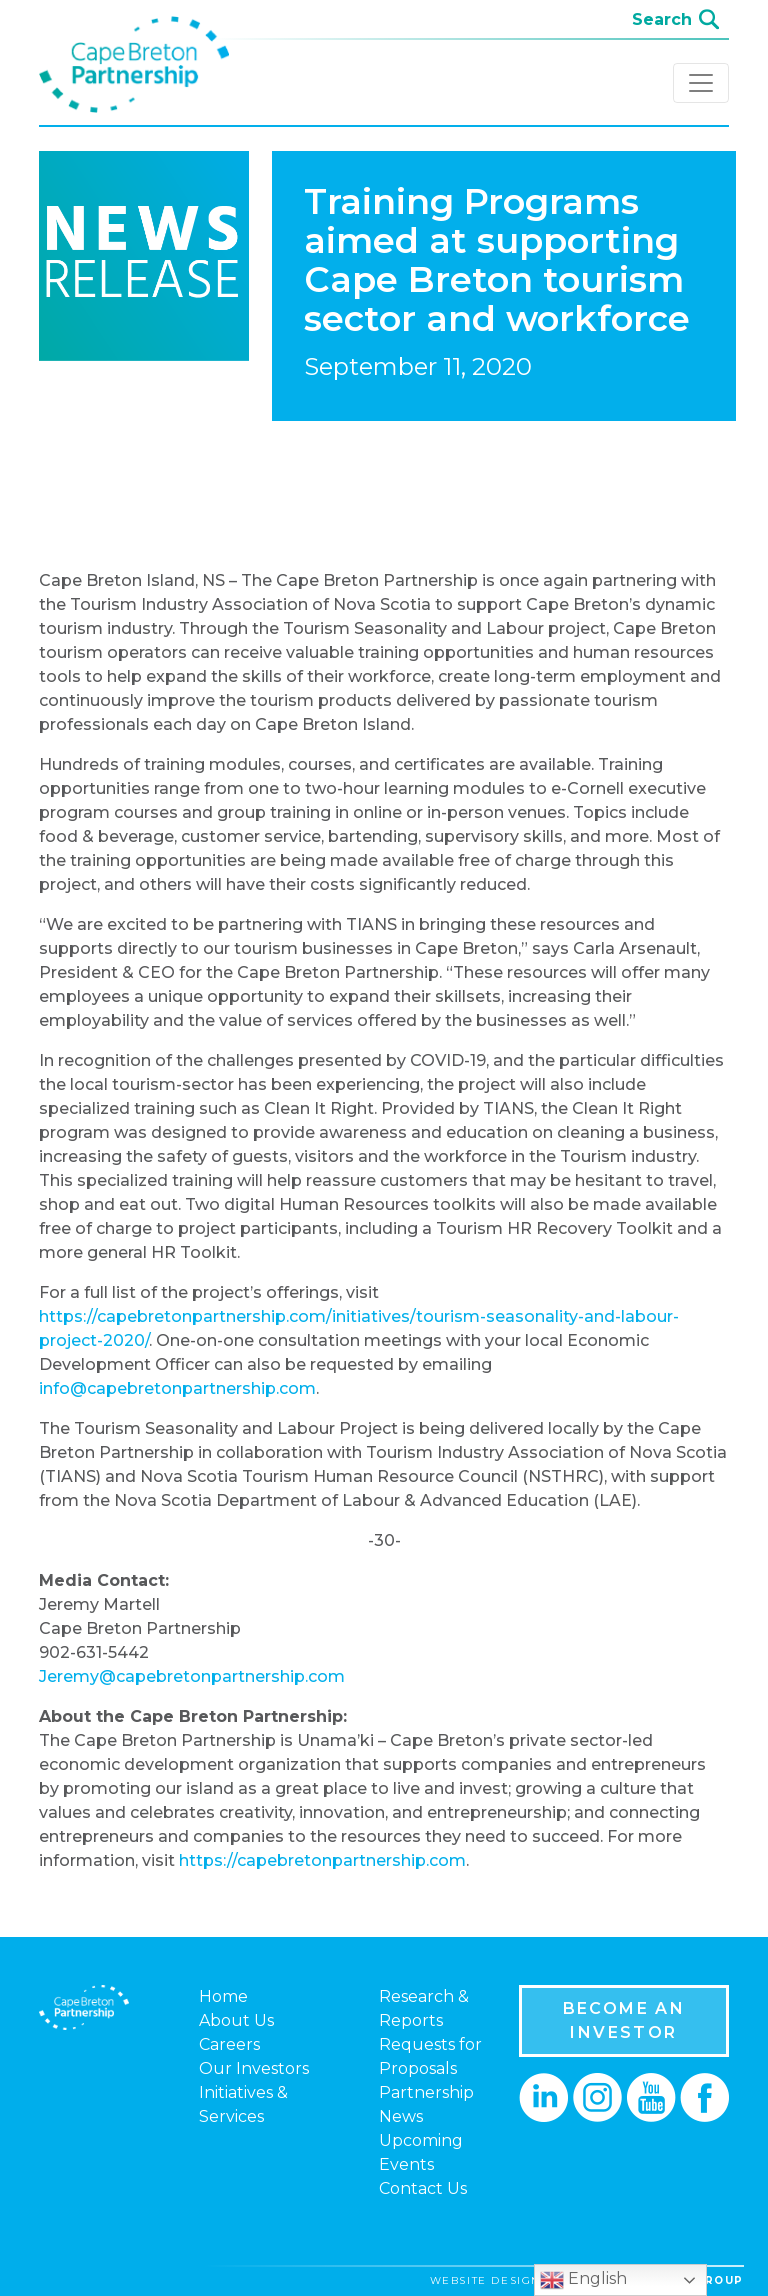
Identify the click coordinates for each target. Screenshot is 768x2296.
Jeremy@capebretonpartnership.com (192, 1676)
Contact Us (423, 2188)
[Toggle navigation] (701, 83)
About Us (236, 2020)
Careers (229, 2044)
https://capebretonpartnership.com (322, 1860)
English (583, 2280)
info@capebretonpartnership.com (177, 1388)
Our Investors (254, 2068)
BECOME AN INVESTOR (624, 2020)
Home (223, 1996)
